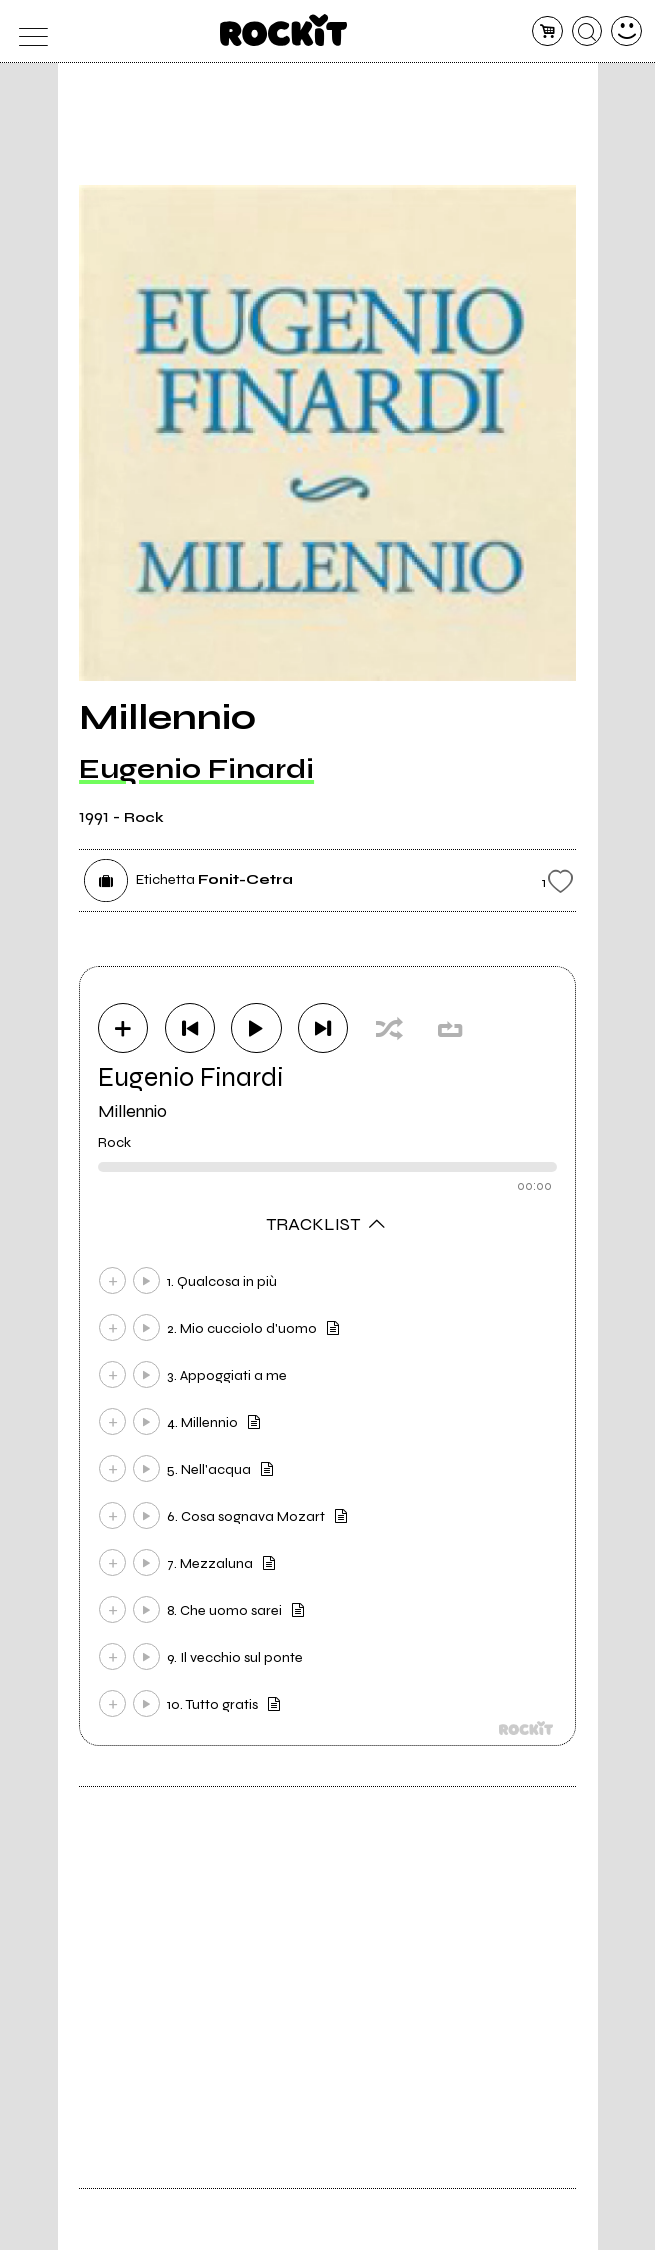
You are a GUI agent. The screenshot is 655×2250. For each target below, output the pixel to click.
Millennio (132, 1111)
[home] (283, 30)
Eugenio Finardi (196, 769)
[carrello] (547, 31)
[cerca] (587, 31)
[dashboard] (626, 31)
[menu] (28, 31)
